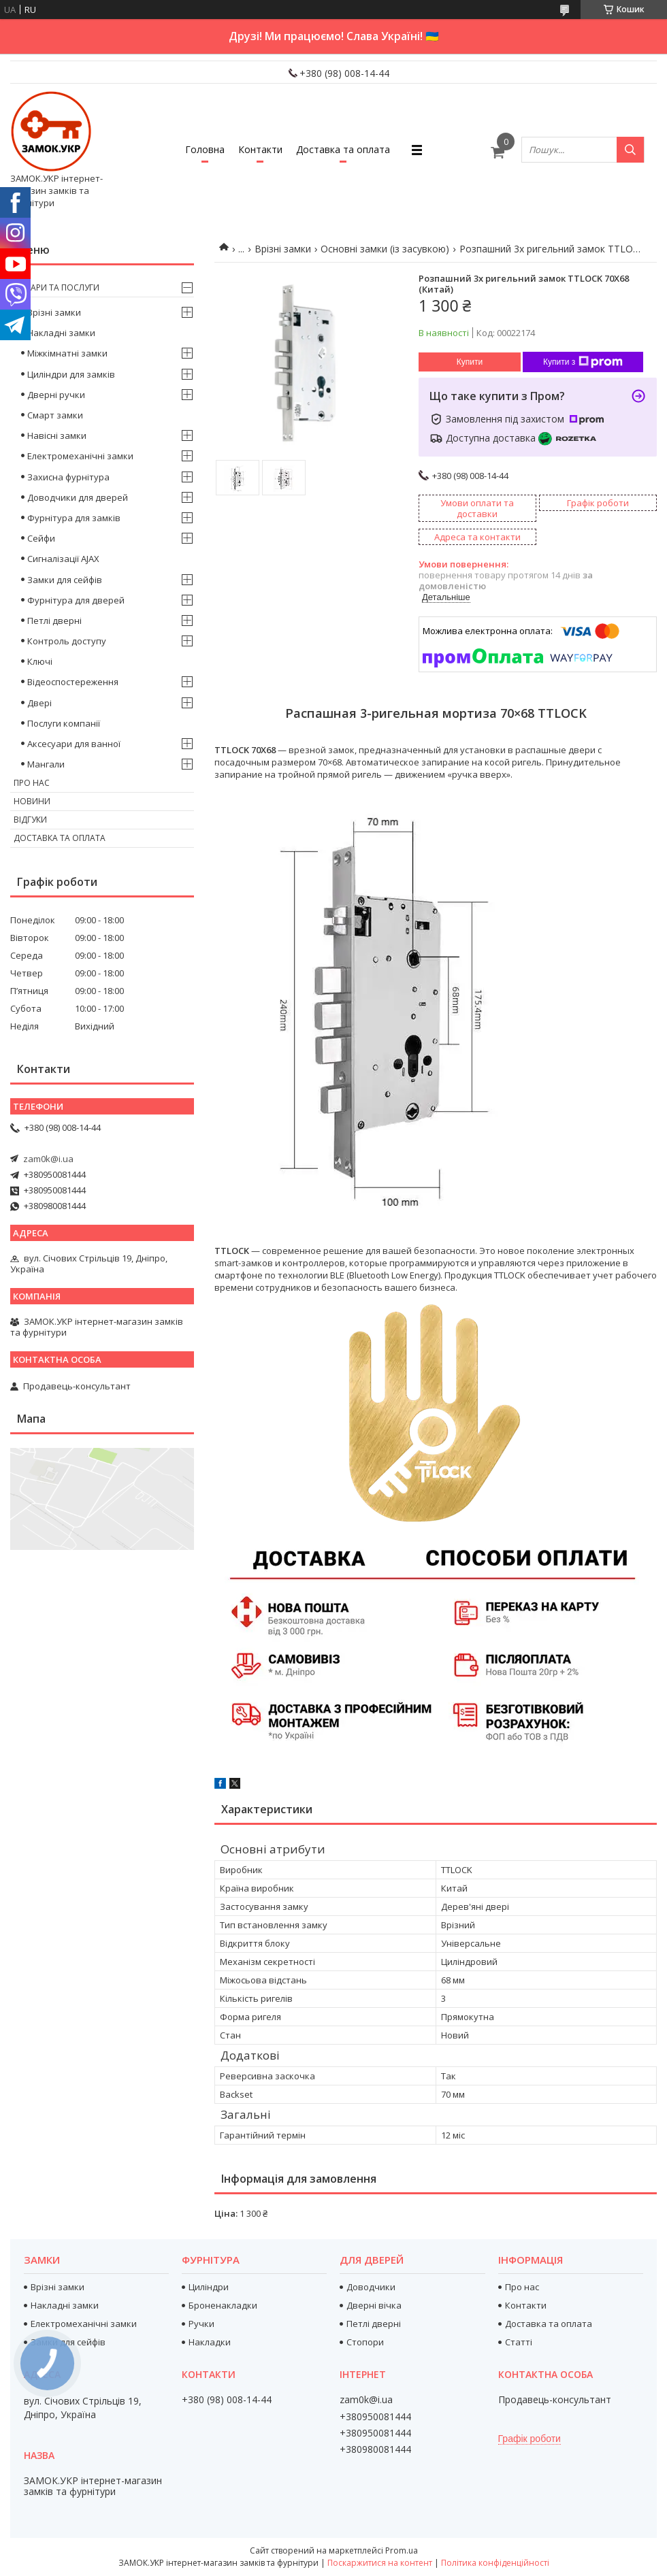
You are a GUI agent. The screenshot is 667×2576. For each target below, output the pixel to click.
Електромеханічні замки (80, 456)
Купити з (583, 362)
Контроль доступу (66, 641)
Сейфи (41, 538)
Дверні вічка (374, 2305)
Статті (518, 2342)
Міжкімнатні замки (67, 353)
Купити (470, 362)
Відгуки (30, 819)
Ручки (201, 2323)
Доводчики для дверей (77, 497)
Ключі (39, 661)
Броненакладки (223, 2305)
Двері (39, 703)
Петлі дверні (54, 620)
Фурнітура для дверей (76, 600)
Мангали (46, 764)
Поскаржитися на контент (379, 2563)
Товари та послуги (56, 287)
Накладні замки (61, 333)
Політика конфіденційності (495, 2563)
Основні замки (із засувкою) (385, 248)
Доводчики (370, 2287)
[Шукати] (630, 150)
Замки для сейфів (64, 580)
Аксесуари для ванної (73, 744)
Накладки (210, 2342)
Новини (32, 801)
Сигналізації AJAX (63, 558)
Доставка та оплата (343, 149)
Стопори (365, 2342)
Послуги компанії (63, 723)
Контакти (260, 149)
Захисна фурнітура (68, 477)
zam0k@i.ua (48, 1158)
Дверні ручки (56, 395)
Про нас (32, 783)
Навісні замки (56, 435)
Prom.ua (401, 2550)
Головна (205, 149)
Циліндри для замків (71, 374)
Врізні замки (283, 248)
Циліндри (209, 2287)
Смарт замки (55, 415)
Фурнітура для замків (73, 518)
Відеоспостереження (72, 682)
